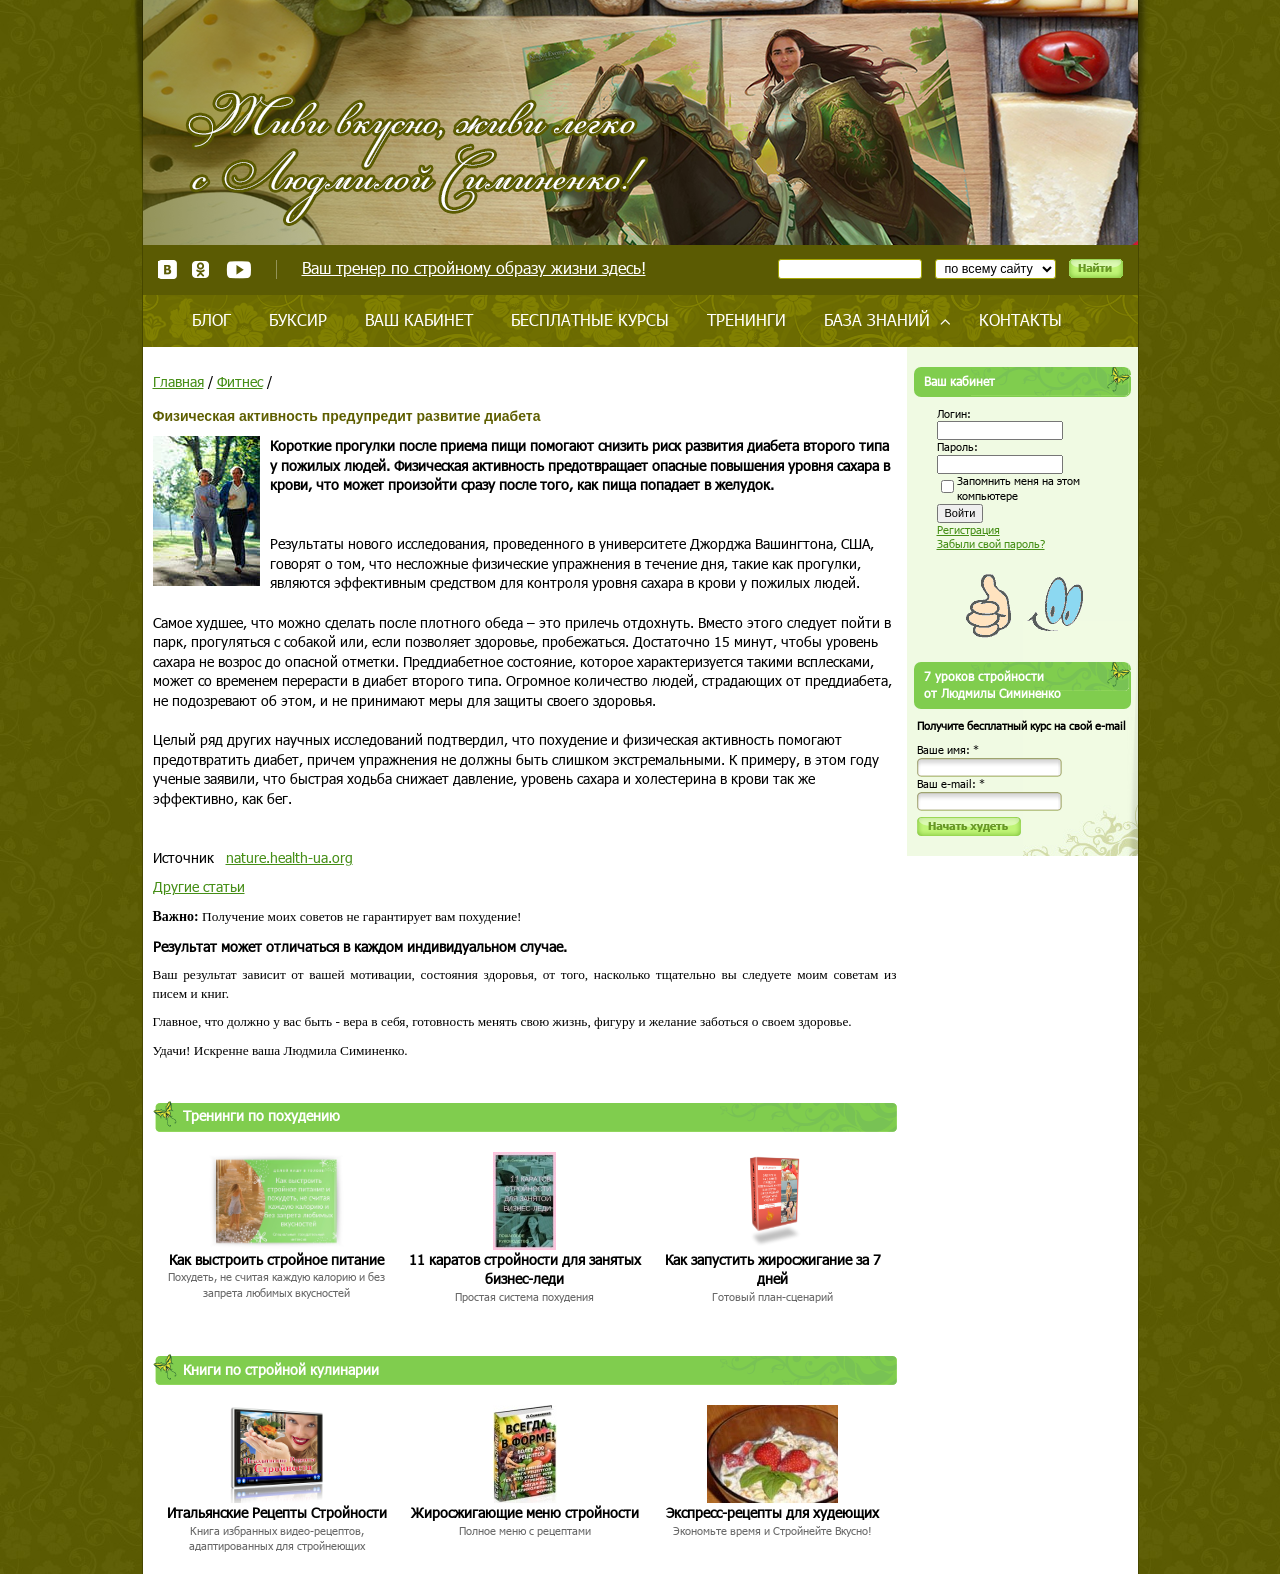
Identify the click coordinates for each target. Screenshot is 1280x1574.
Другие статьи (199, 886)
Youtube (238, 269)
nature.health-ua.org (289, 857)
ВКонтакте (167, 269)
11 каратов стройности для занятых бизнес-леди (525, 1269)
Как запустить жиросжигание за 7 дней (773, 1269)
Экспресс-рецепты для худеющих (772, 1512)
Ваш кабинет (419, 319)
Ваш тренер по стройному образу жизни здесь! (474, 267)
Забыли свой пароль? (991, 543)
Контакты (1020, 319)
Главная (178, 381)
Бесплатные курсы (590, 319)
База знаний (877, 319)
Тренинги (746, 319)
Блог (211, 319)
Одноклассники (201, 269)
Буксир (298, 319)
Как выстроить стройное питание (276, 1259)
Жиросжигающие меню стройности (525, 1512)
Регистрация (968, 529)
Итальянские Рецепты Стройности (277, 1512)
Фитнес (240, 381)
